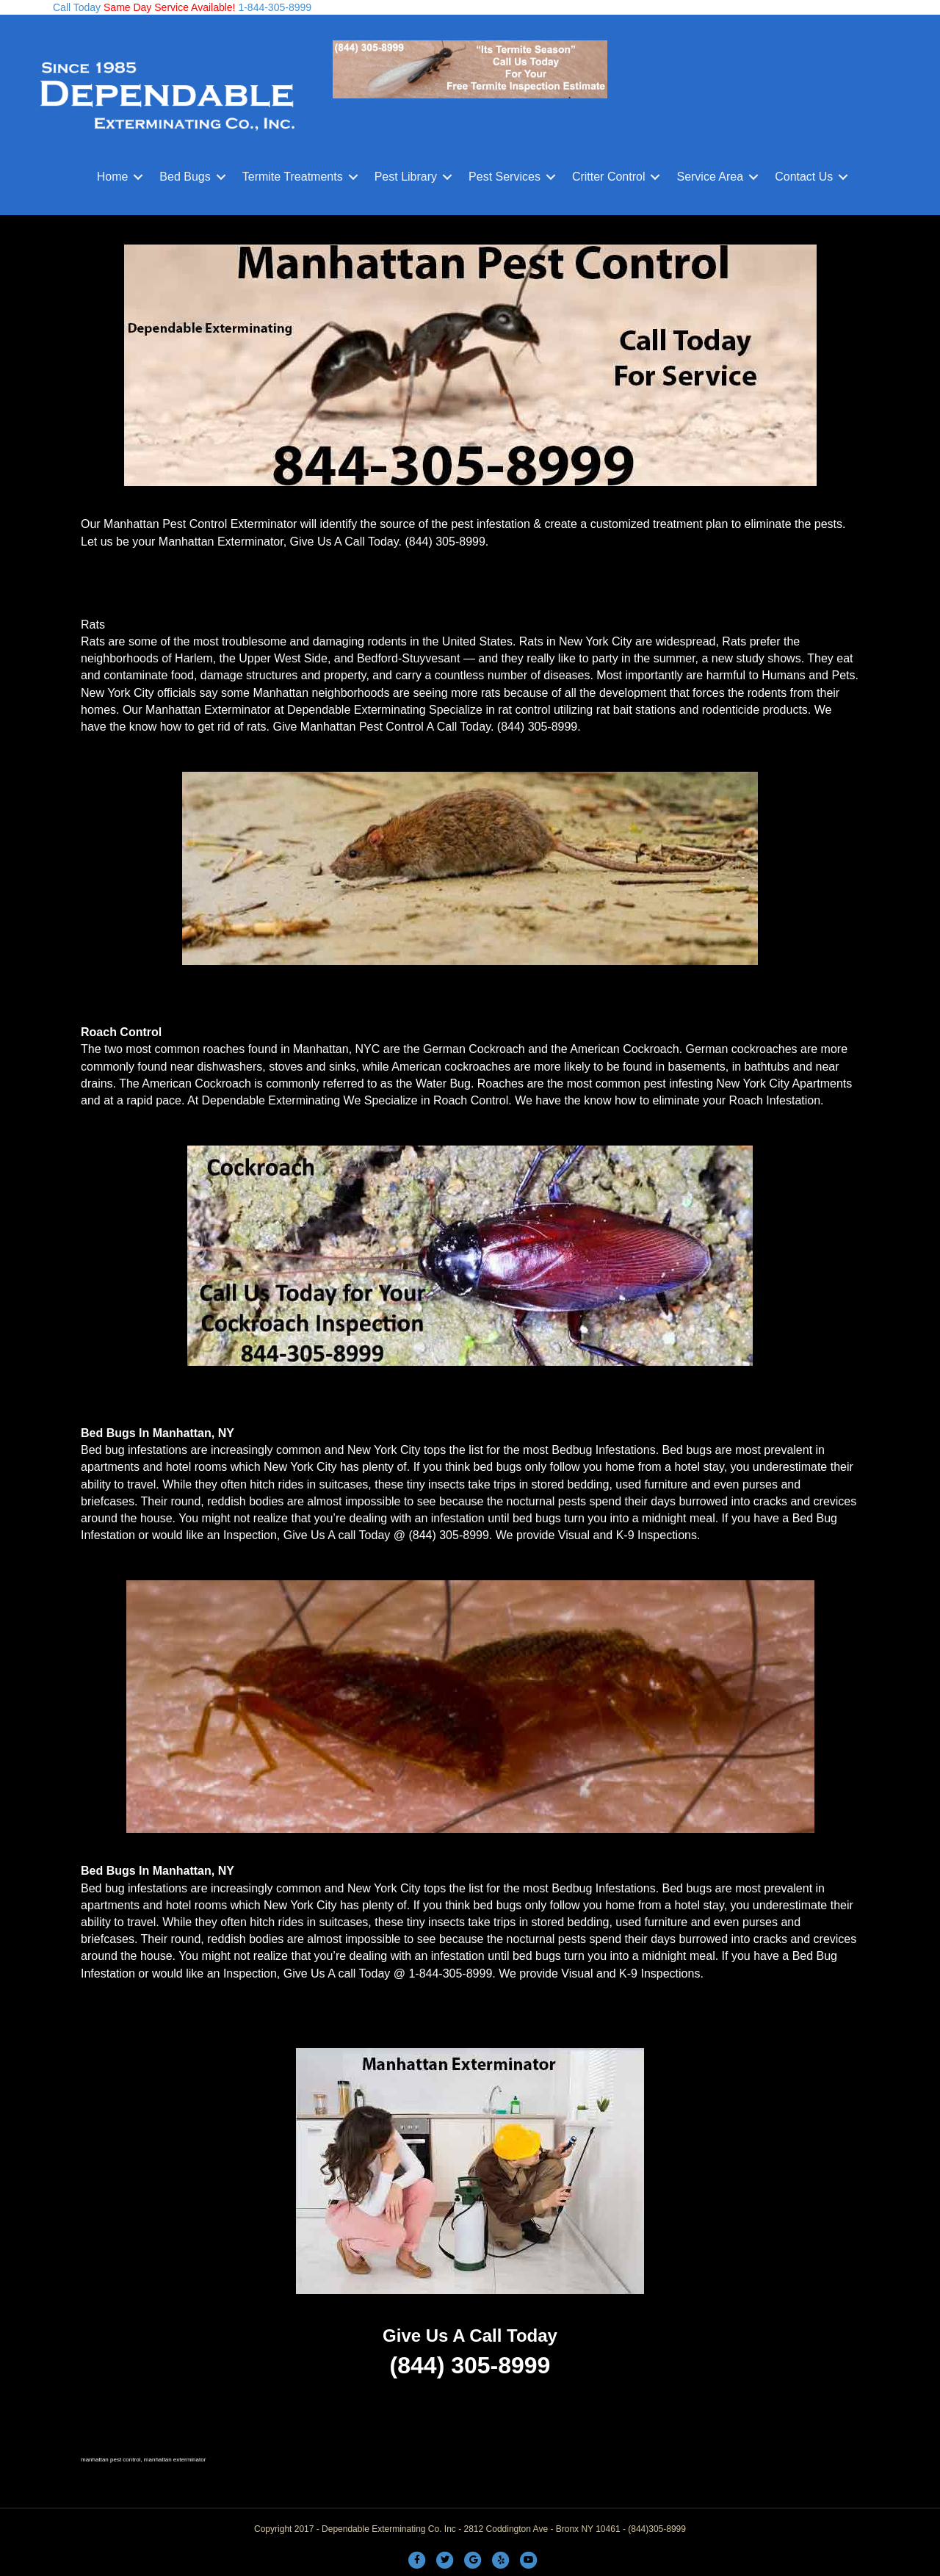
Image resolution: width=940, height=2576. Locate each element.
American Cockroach (624, 1049)
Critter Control (609, 176)
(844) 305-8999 (445, 541)
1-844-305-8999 (274, 7)
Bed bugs (687, 1450)
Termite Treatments (292, 176)
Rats (93, 624)
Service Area (709, 176)
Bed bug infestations (134, 1450)
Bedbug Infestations (603, 1450)
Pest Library (406, 176)
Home (113, 176)
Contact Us (804, 176)
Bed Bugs (184, 176)
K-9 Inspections (656, 1535)
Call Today (77, 7)
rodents (767, 693)
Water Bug (443, 1083)
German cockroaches (742, 1049)
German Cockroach (474, 1049)
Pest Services (504, 176)
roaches (224, 1049)
